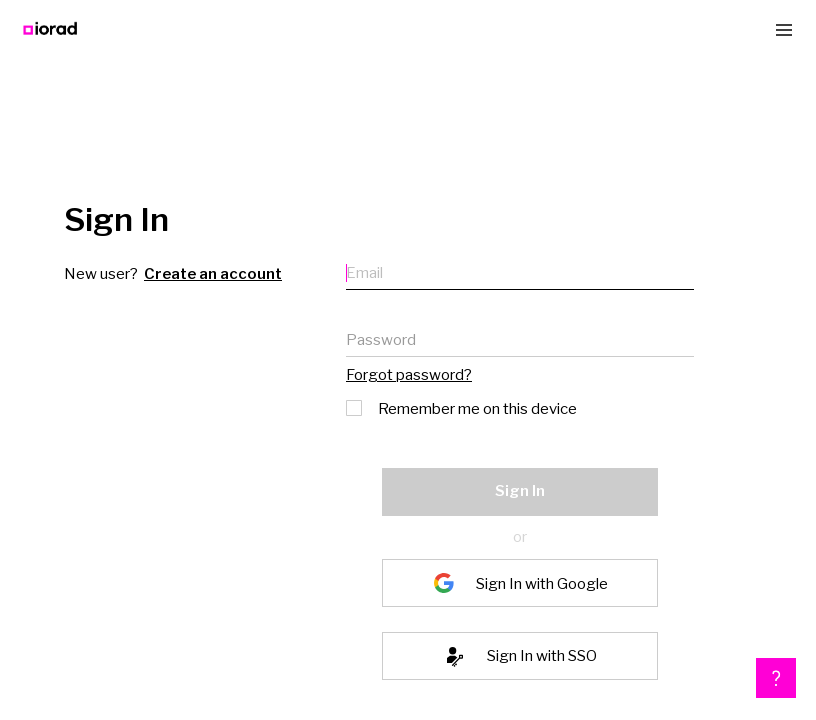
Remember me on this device (463, 407)
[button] (776, 678)
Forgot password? (409, 375)
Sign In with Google (542, 583)
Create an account (213, 274)
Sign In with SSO (542, 656)
